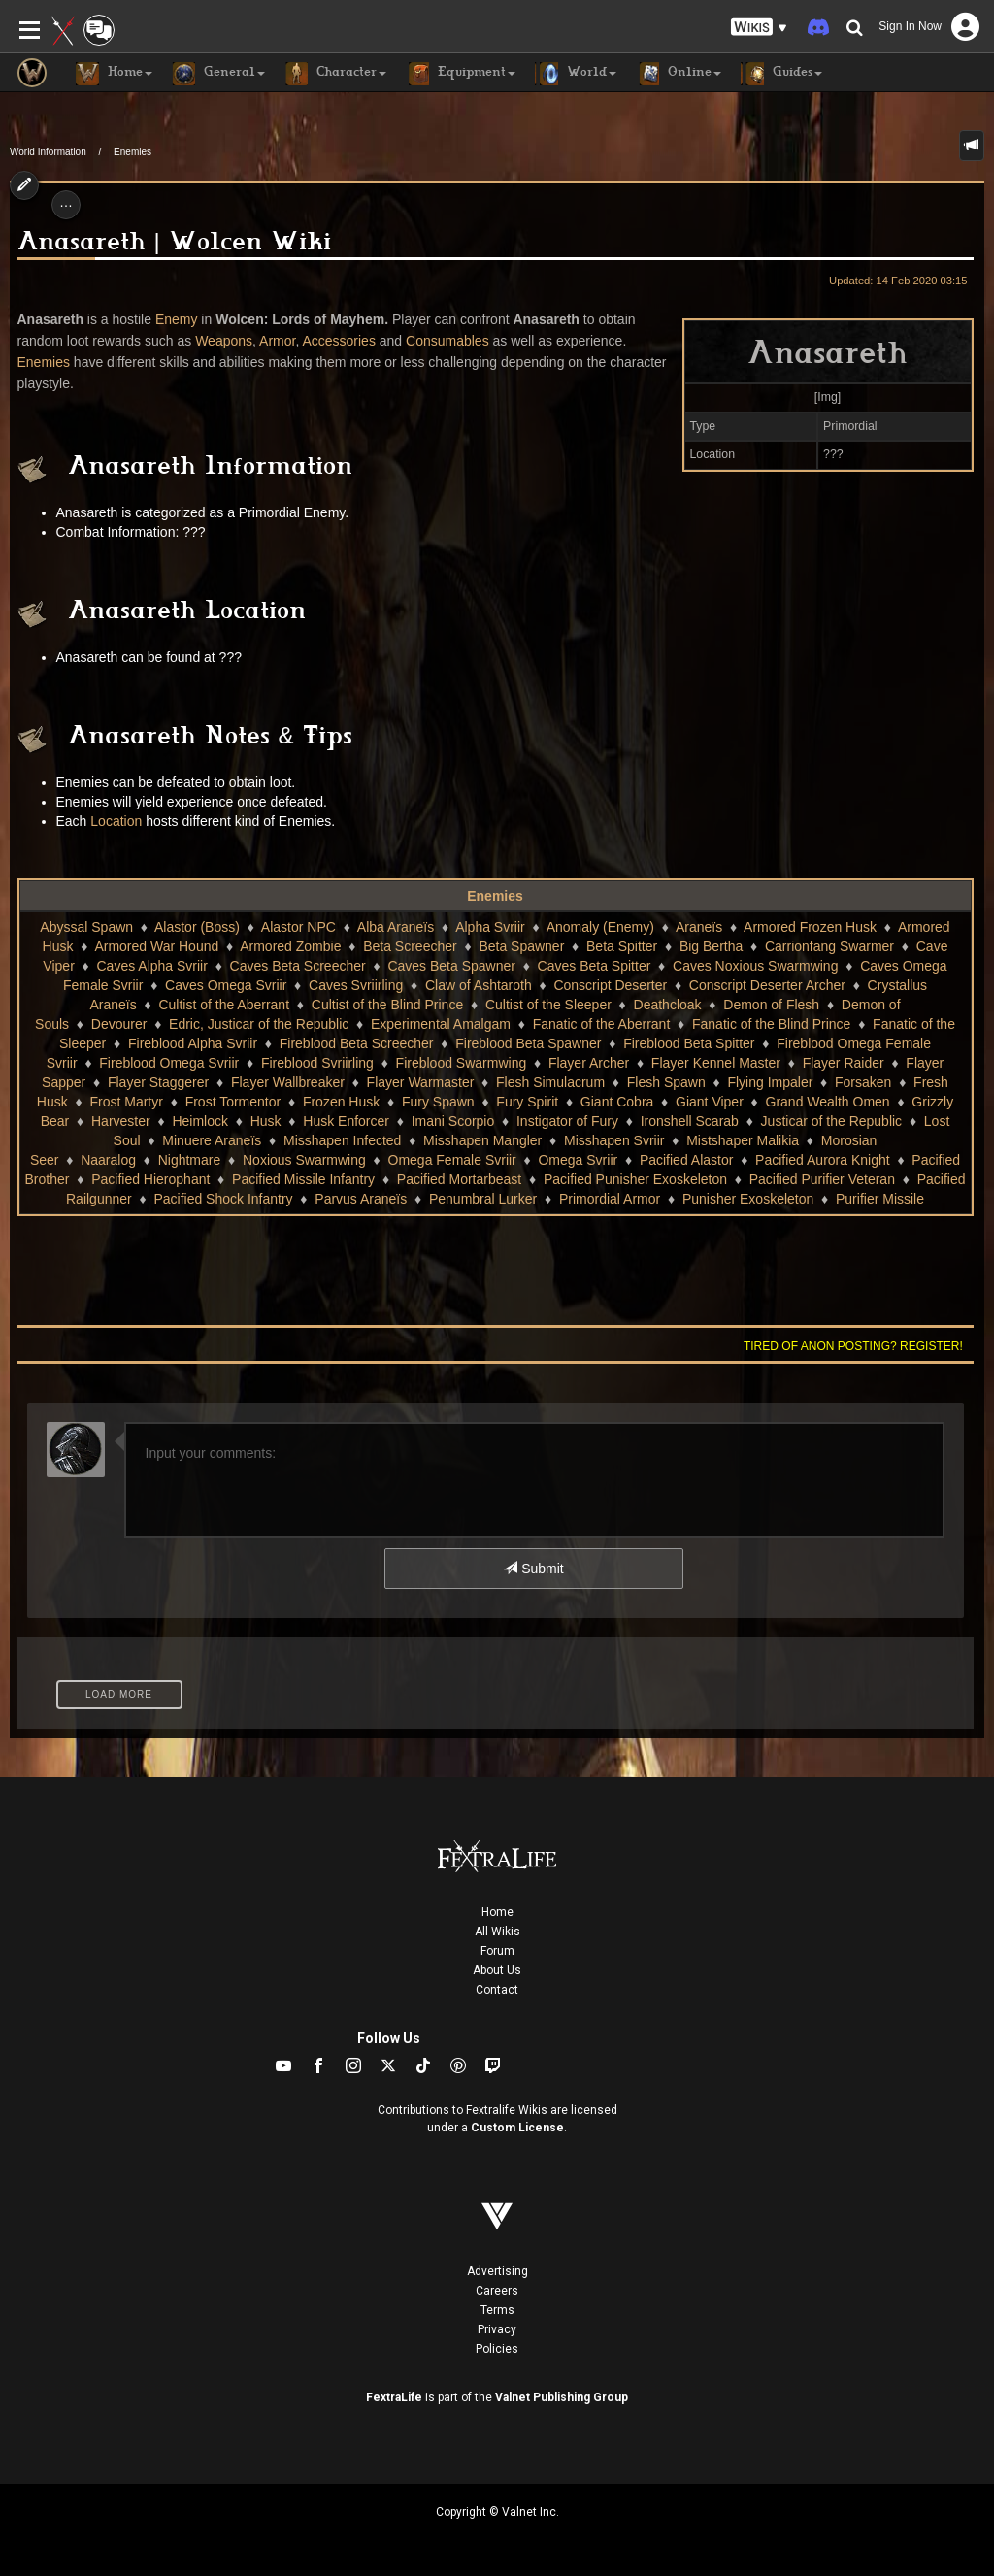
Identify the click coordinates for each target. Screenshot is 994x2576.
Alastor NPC (298, 927)
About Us (497, 1970)
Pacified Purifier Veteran (822, 1179)
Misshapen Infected (342, 1140)
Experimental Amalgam (441, 1024)
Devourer (119, 1024)
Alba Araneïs (395, 927)
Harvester (120, 1121)
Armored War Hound (156, 946)
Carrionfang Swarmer (829, 946)
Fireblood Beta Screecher (357, 1043)
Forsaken (863, 1082)
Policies (497, 2349)
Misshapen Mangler (482, 1140)
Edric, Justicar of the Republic (258, 1024)
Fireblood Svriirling (317, 1063)
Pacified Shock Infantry (222, 1198)
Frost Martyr (125, 1101)
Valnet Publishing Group (561, 2397)
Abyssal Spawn (86, 927)
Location (116, 821)
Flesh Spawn (666, 1082)
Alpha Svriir (490, 927)
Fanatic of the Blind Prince (771, 1024)
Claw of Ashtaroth (478, 985)
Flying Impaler (769, 1082)
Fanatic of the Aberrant (602, 1024)
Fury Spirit (527, 1101)
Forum (497, 1951)
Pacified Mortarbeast (459, 1179)
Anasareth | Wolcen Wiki (174, 244)
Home (497, 1912)
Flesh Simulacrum (550, 1082)
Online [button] (678, 73)
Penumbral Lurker (483, 1198)
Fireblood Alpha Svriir (192, 1043)
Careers (497, 2290)
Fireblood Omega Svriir (169, 1063)
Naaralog (108, 1160)
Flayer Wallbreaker (288, 1082)
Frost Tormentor (233, 1101)
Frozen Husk (341, 1101)
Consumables (447, 340)
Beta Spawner (521, 946)
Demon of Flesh (771, 1004)
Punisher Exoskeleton (747, 1198)
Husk (266, 1121)
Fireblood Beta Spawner (528, 1043)
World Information (48, 152)
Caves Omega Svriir (225, 985)
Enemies (132, 152)
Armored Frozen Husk (810, 927)
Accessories (338, 340)
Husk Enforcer (346, 1121)
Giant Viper (710, 1101)
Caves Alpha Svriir (152, 966)
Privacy (497, 2329)
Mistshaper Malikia (742, 1140)
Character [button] (335, 73)
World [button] (575, 73)
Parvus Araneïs (361, 1198)
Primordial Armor (609, 1198)
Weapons (223, 340)
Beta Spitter (621, 946)
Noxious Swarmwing (304, 1160)
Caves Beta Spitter (594, 966)
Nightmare (189, 1160)
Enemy (176, 319)
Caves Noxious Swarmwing (755, 966)
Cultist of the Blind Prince (387, 1004)
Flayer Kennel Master (715, 1063)
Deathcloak (668, 1004)
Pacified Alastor (687, 1160)
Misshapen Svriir (614, 1140)
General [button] (218, 73)
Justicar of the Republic (832, 1121)
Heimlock (200, 1121)
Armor (277, 340)
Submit (533, 1568)
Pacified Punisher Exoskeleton (635, 1179)
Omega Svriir (577, 1160)
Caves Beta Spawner (451, 966)
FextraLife (394, 2397)
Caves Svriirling (356, 985)
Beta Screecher (410, 946)
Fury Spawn (438, 1101)
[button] (759, 28)
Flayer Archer (588, 1063)
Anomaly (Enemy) (600, 927)
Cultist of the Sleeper (548, 1004)
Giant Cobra (616, 1101)
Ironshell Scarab (690, 1121)
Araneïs (699, 927)
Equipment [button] (460, 73)
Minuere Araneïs (211, 1140)
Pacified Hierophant (150, 1179)
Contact (497, 1990)
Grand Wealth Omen (828, 1101)
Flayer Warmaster (421, 1082)
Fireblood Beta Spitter (688, 1043)
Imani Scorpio (453, 1121)
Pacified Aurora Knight (822, 1160)
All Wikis (497, 1931)
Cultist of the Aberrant (223, 1004)
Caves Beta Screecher (298, 966)
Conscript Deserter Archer (767, 985)
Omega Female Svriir (452, 1160)
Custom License (517, 2127)
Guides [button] (781, 73)
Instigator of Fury (567, 1121)
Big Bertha (711, 946)
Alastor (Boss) (197, 927)
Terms (497, 2310)
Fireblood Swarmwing (461, 1063)
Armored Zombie (290, 946)
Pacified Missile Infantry (303, 1179)
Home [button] (114, 73)
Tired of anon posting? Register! (853, 1346)
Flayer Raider (843, 1063)
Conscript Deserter (610, 985)
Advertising (497, 2271)
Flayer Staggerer (158, 1082)
